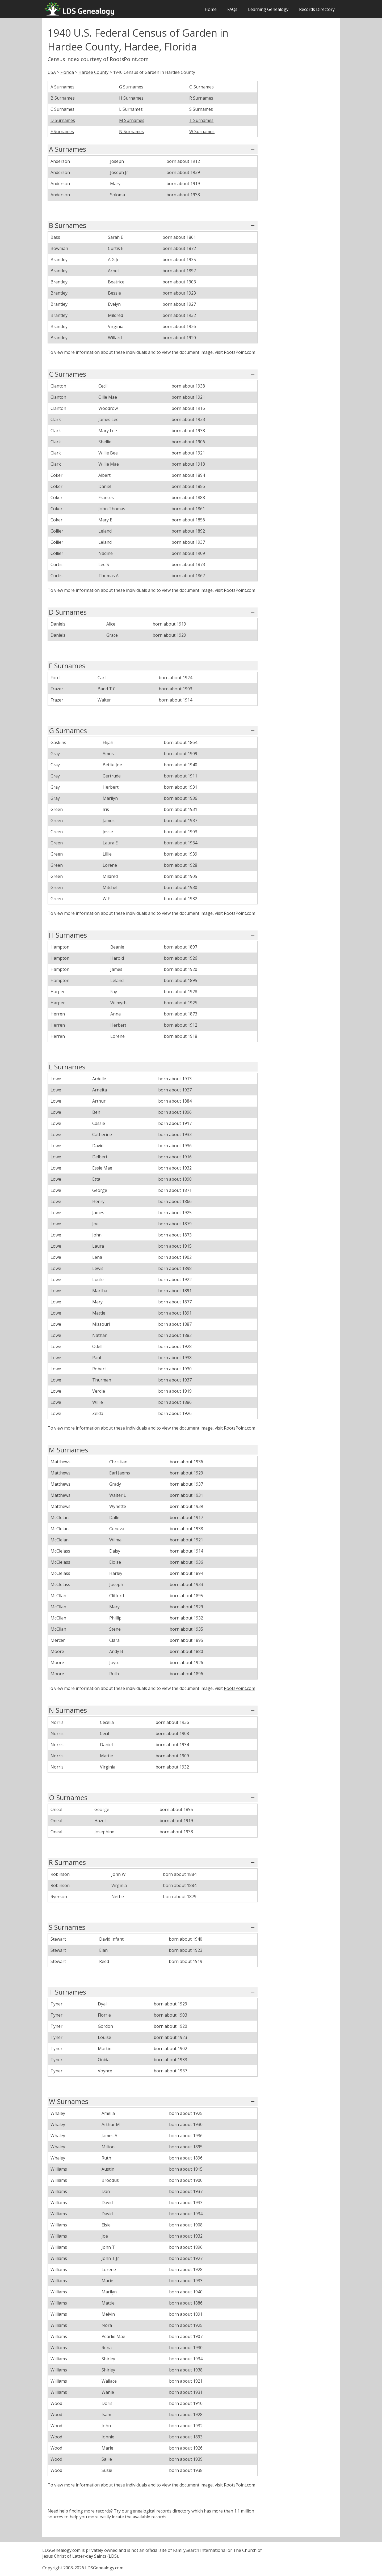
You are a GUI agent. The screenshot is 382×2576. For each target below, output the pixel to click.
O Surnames (201, 87)
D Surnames (63, 120)
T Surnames (201, 120)
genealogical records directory (160, 2511)
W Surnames (202, 131)
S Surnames (201, 109)
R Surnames (201, 98)
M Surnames (131, 120)
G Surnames (131, 87)
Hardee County (93, 72)
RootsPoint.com (239, 352)
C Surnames (62, 109)
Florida (67, 72)
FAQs (232, 9)
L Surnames (131, 109)
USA (52, 72)
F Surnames (62, 131)
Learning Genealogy (268, 9)
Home (211, 9)
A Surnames (62, 87)
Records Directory (317, 9)
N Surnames (131, 131)
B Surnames (63, 98)
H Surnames (131, 98)
